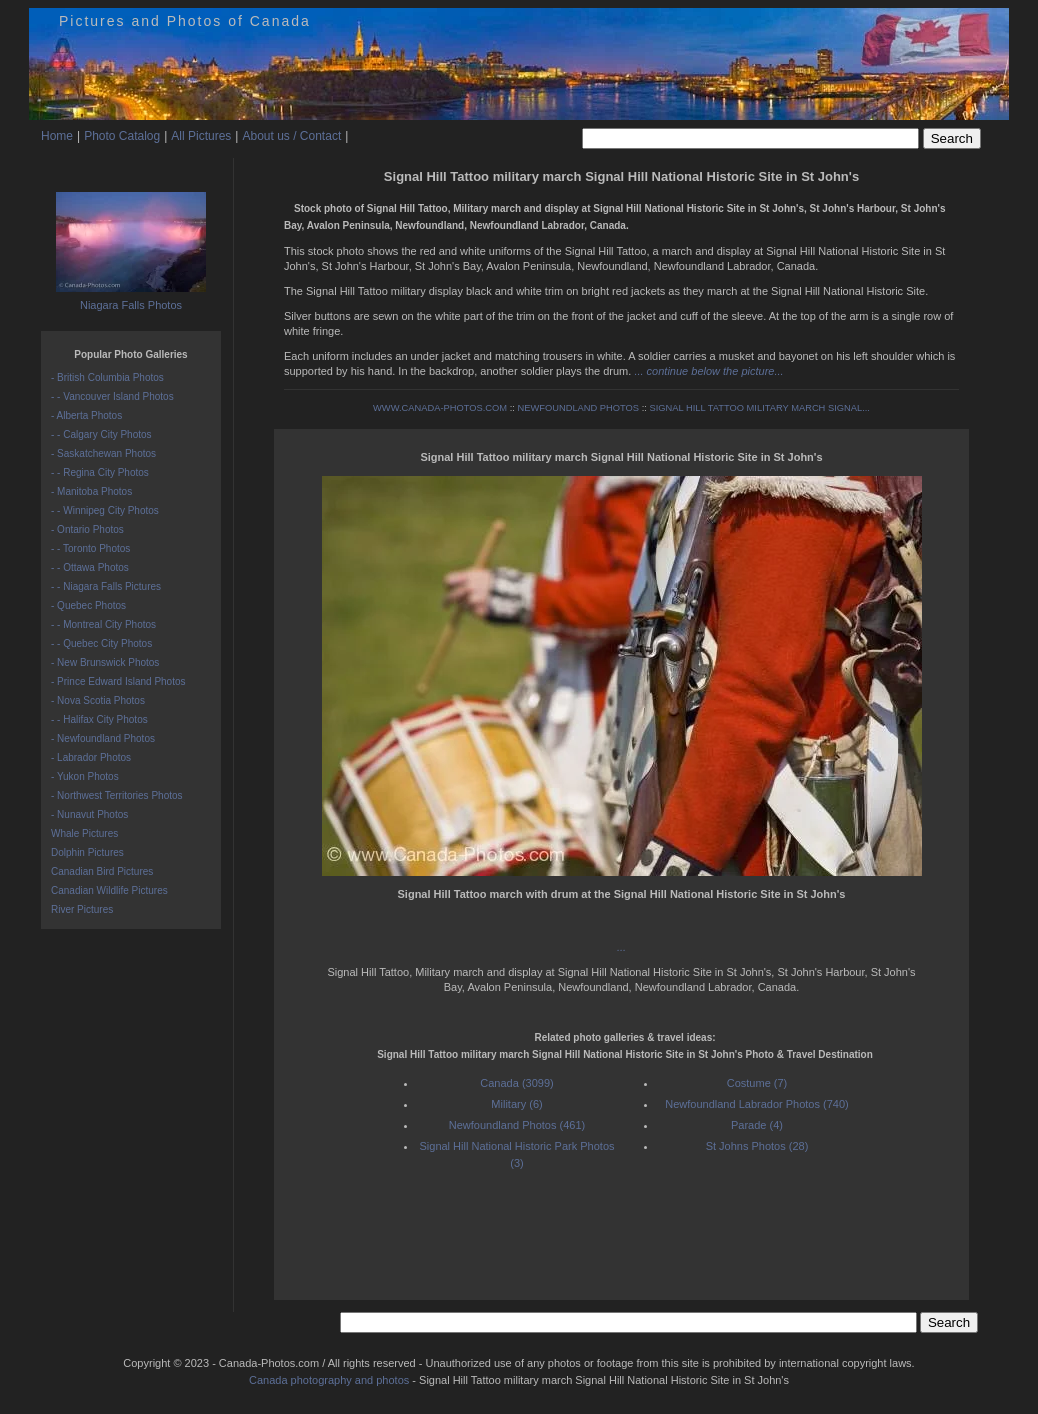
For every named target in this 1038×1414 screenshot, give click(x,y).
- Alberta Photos (86, 415)
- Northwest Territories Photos (117, 795)
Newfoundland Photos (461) (517, 1125)
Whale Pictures (84, 833)
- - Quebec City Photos (101, 643)
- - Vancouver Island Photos (112, 396)
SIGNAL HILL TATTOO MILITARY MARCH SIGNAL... (759, 408)
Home (57, 136)
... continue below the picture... (708, 371)
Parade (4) (757, 1125)
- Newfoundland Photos (103, 738)
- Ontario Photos (87, 529)
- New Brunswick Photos (105, 662)
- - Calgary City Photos (101, 434)
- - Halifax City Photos (99, 719)
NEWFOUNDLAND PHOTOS (578, 408)
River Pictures (82, 909)
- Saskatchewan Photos (103, 453)
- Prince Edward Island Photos (118, 681)
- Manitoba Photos (91, 491)
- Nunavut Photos (89, 814)
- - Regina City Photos (100, 472)
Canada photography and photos (329, 1380)
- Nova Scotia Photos (98, 700)
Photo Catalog (122, 136)
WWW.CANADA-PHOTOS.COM (440, 408)
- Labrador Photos (91, 757)
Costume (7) (757, 1083)
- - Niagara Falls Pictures (106, 586)
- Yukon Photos (85, 776)
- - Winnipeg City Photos (105, 510)
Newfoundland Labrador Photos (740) (756, 1104)
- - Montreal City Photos (103, 624)
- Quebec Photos (88, 605)
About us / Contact (291, 136)
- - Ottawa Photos (90, 567)
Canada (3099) (516, 1083)
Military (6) (516, 1104)
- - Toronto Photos (90, 548)
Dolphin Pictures (87, 852)
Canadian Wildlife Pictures (109, 890)
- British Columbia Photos (107, 377)
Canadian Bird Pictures (102, 871)
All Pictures (201, 136)
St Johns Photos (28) (757, 1146)
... (621, 947)
